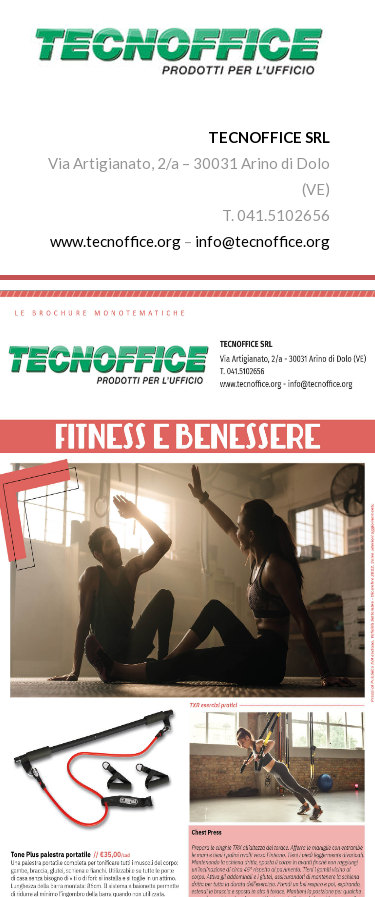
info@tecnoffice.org (262, 241)
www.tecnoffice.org (115, 241)
